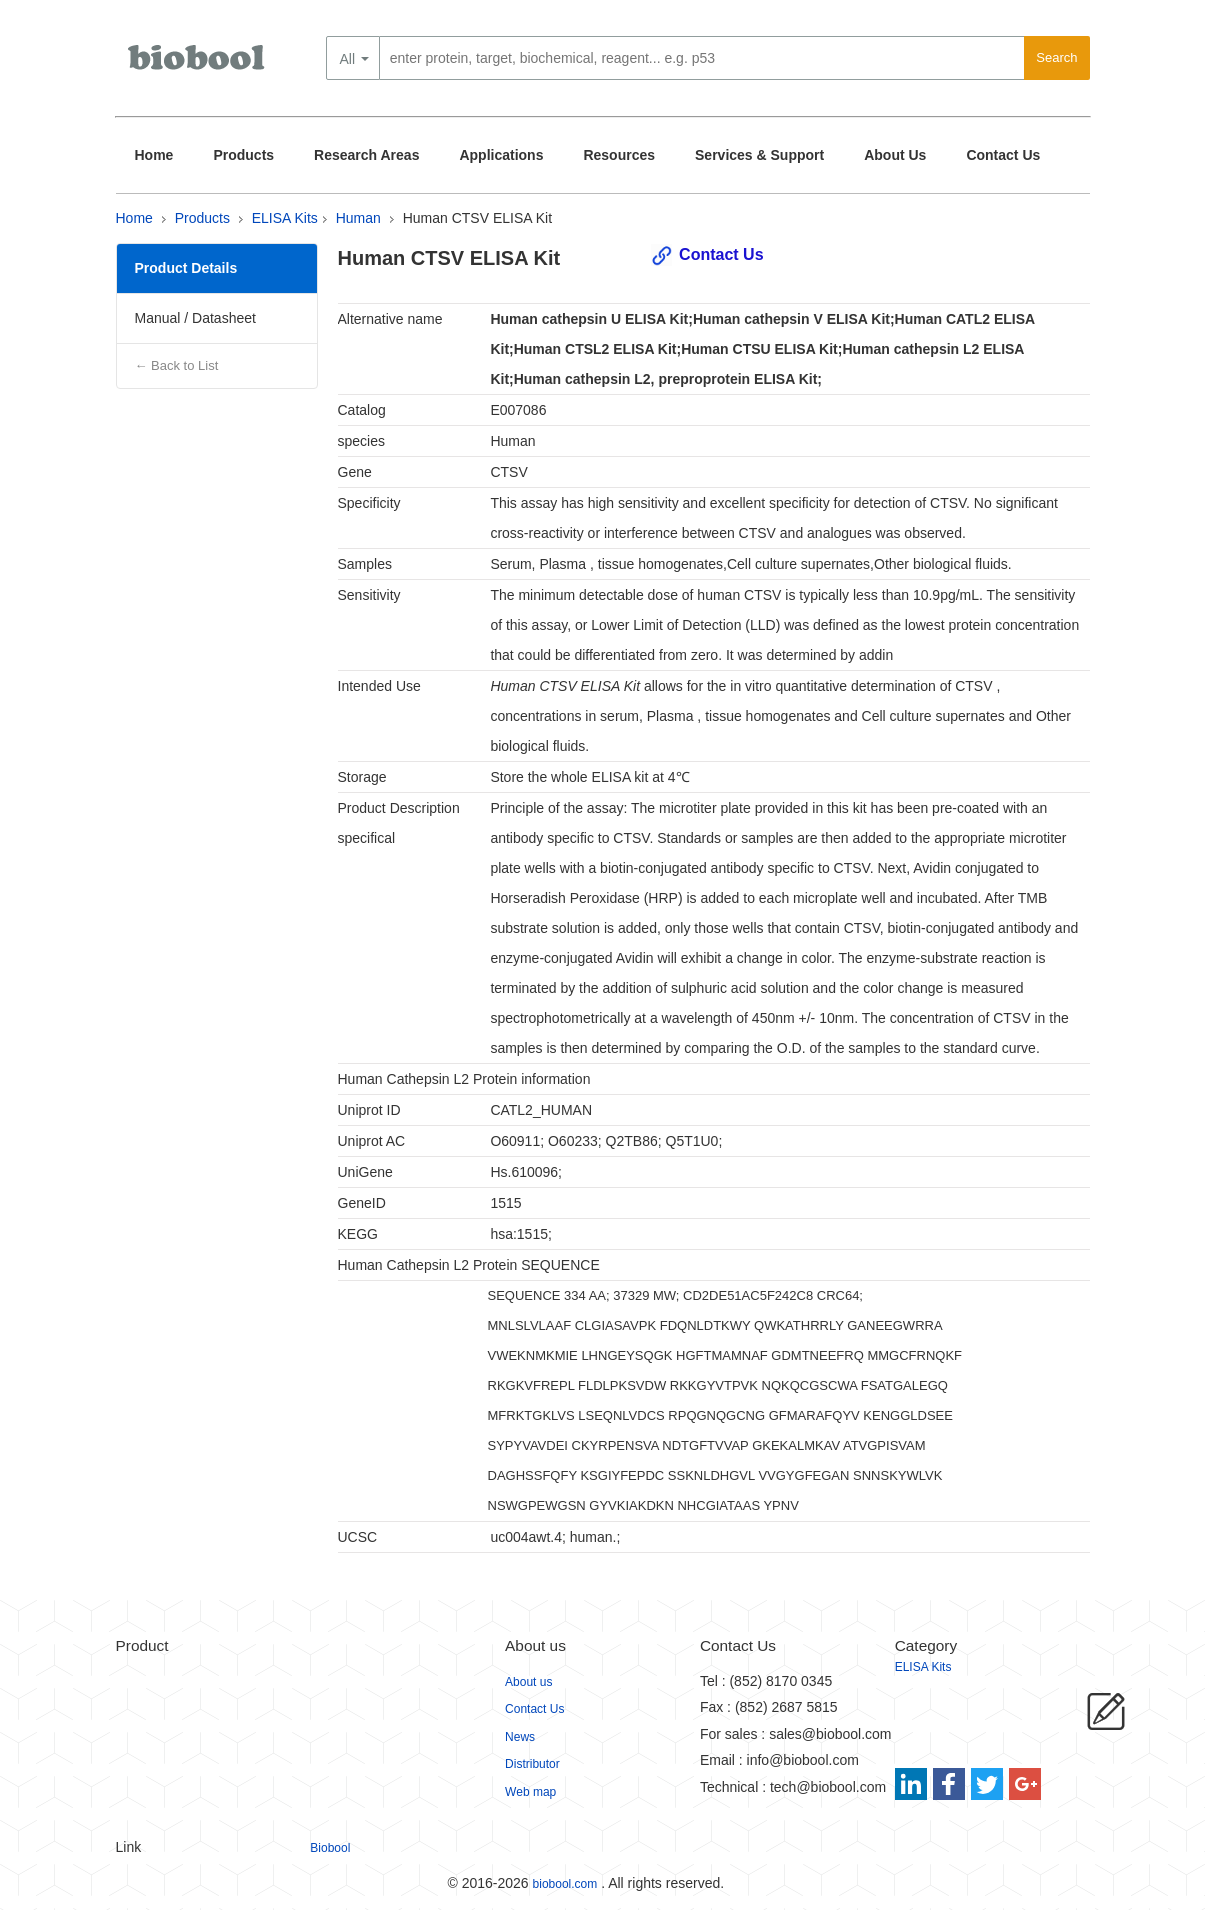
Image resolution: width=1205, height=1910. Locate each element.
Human (358, 218)
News (520, 1737)
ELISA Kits (285, 218)
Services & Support (759, 155)
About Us (895, 155)
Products (243, 155)
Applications (501, 155)
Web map (530, 1792)
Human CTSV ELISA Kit (477, 218)
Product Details (186, 268)
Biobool (330, 1848)
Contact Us (1003, 155)
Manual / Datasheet (195, 318)
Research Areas (366, 155)
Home (154, 155)
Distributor (532, 1764)
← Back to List (177, 365)
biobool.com (565, 1884)
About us (528, 1682)
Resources (619, 155)
